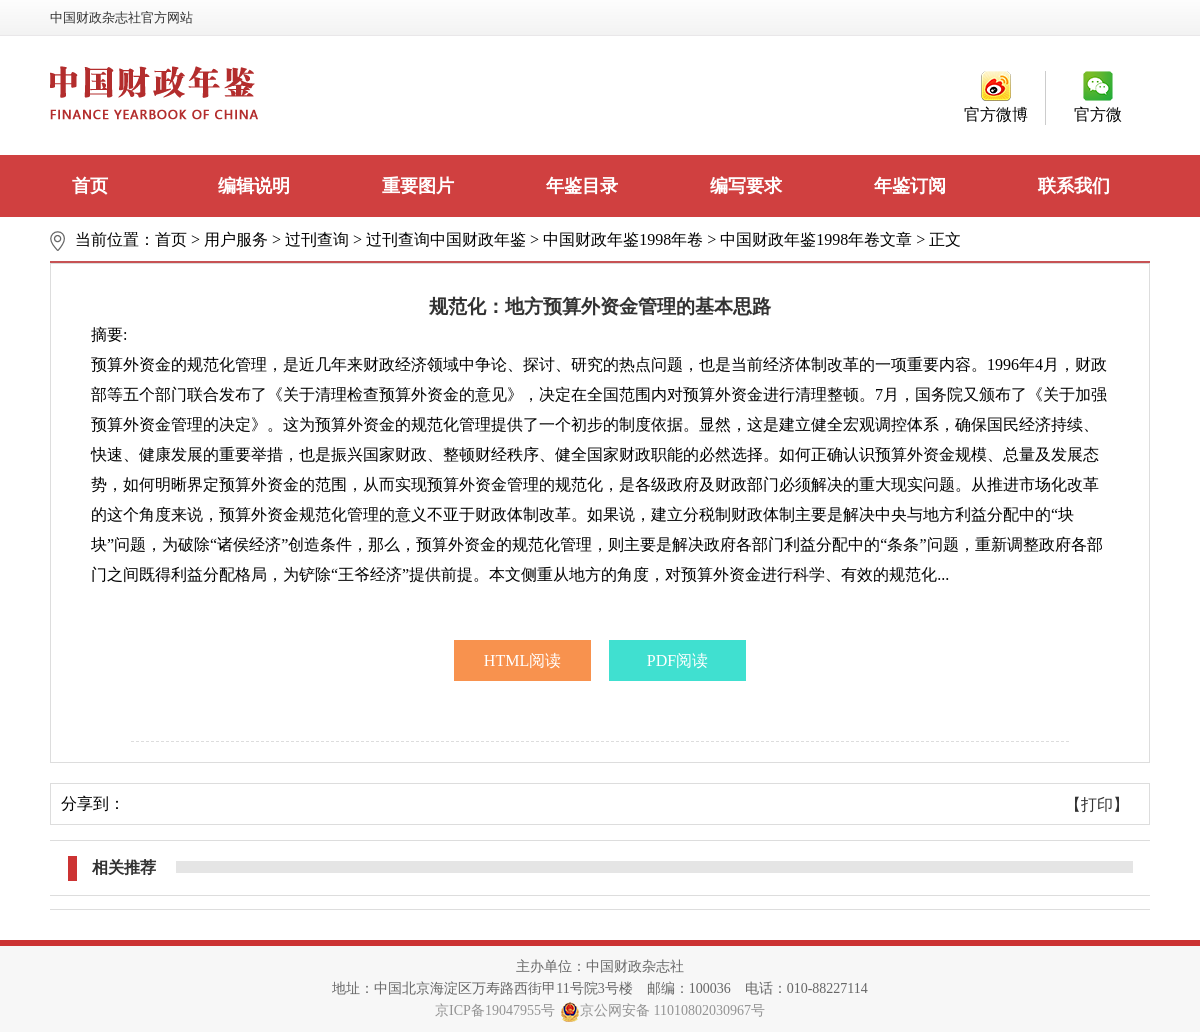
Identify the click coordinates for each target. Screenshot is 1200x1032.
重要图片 (418, 186)
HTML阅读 (522, 660)
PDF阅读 (677, 660)
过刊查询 (317, 239)
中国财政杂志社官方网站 (121, 17)
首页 (90, 186)
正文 (945, 239)
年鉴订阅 (910, 186)
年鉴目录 (582, 186)
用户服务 (236, 239)
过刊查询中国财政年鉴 (446, 239)
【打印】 (1097, 804)
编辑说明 (254, 186)
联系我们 (1074, 186)
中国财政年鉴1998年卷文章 (816, 239)
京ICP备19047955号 (495, 1010)
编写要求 (746, 186)
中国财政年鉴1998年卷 (623, 239)
